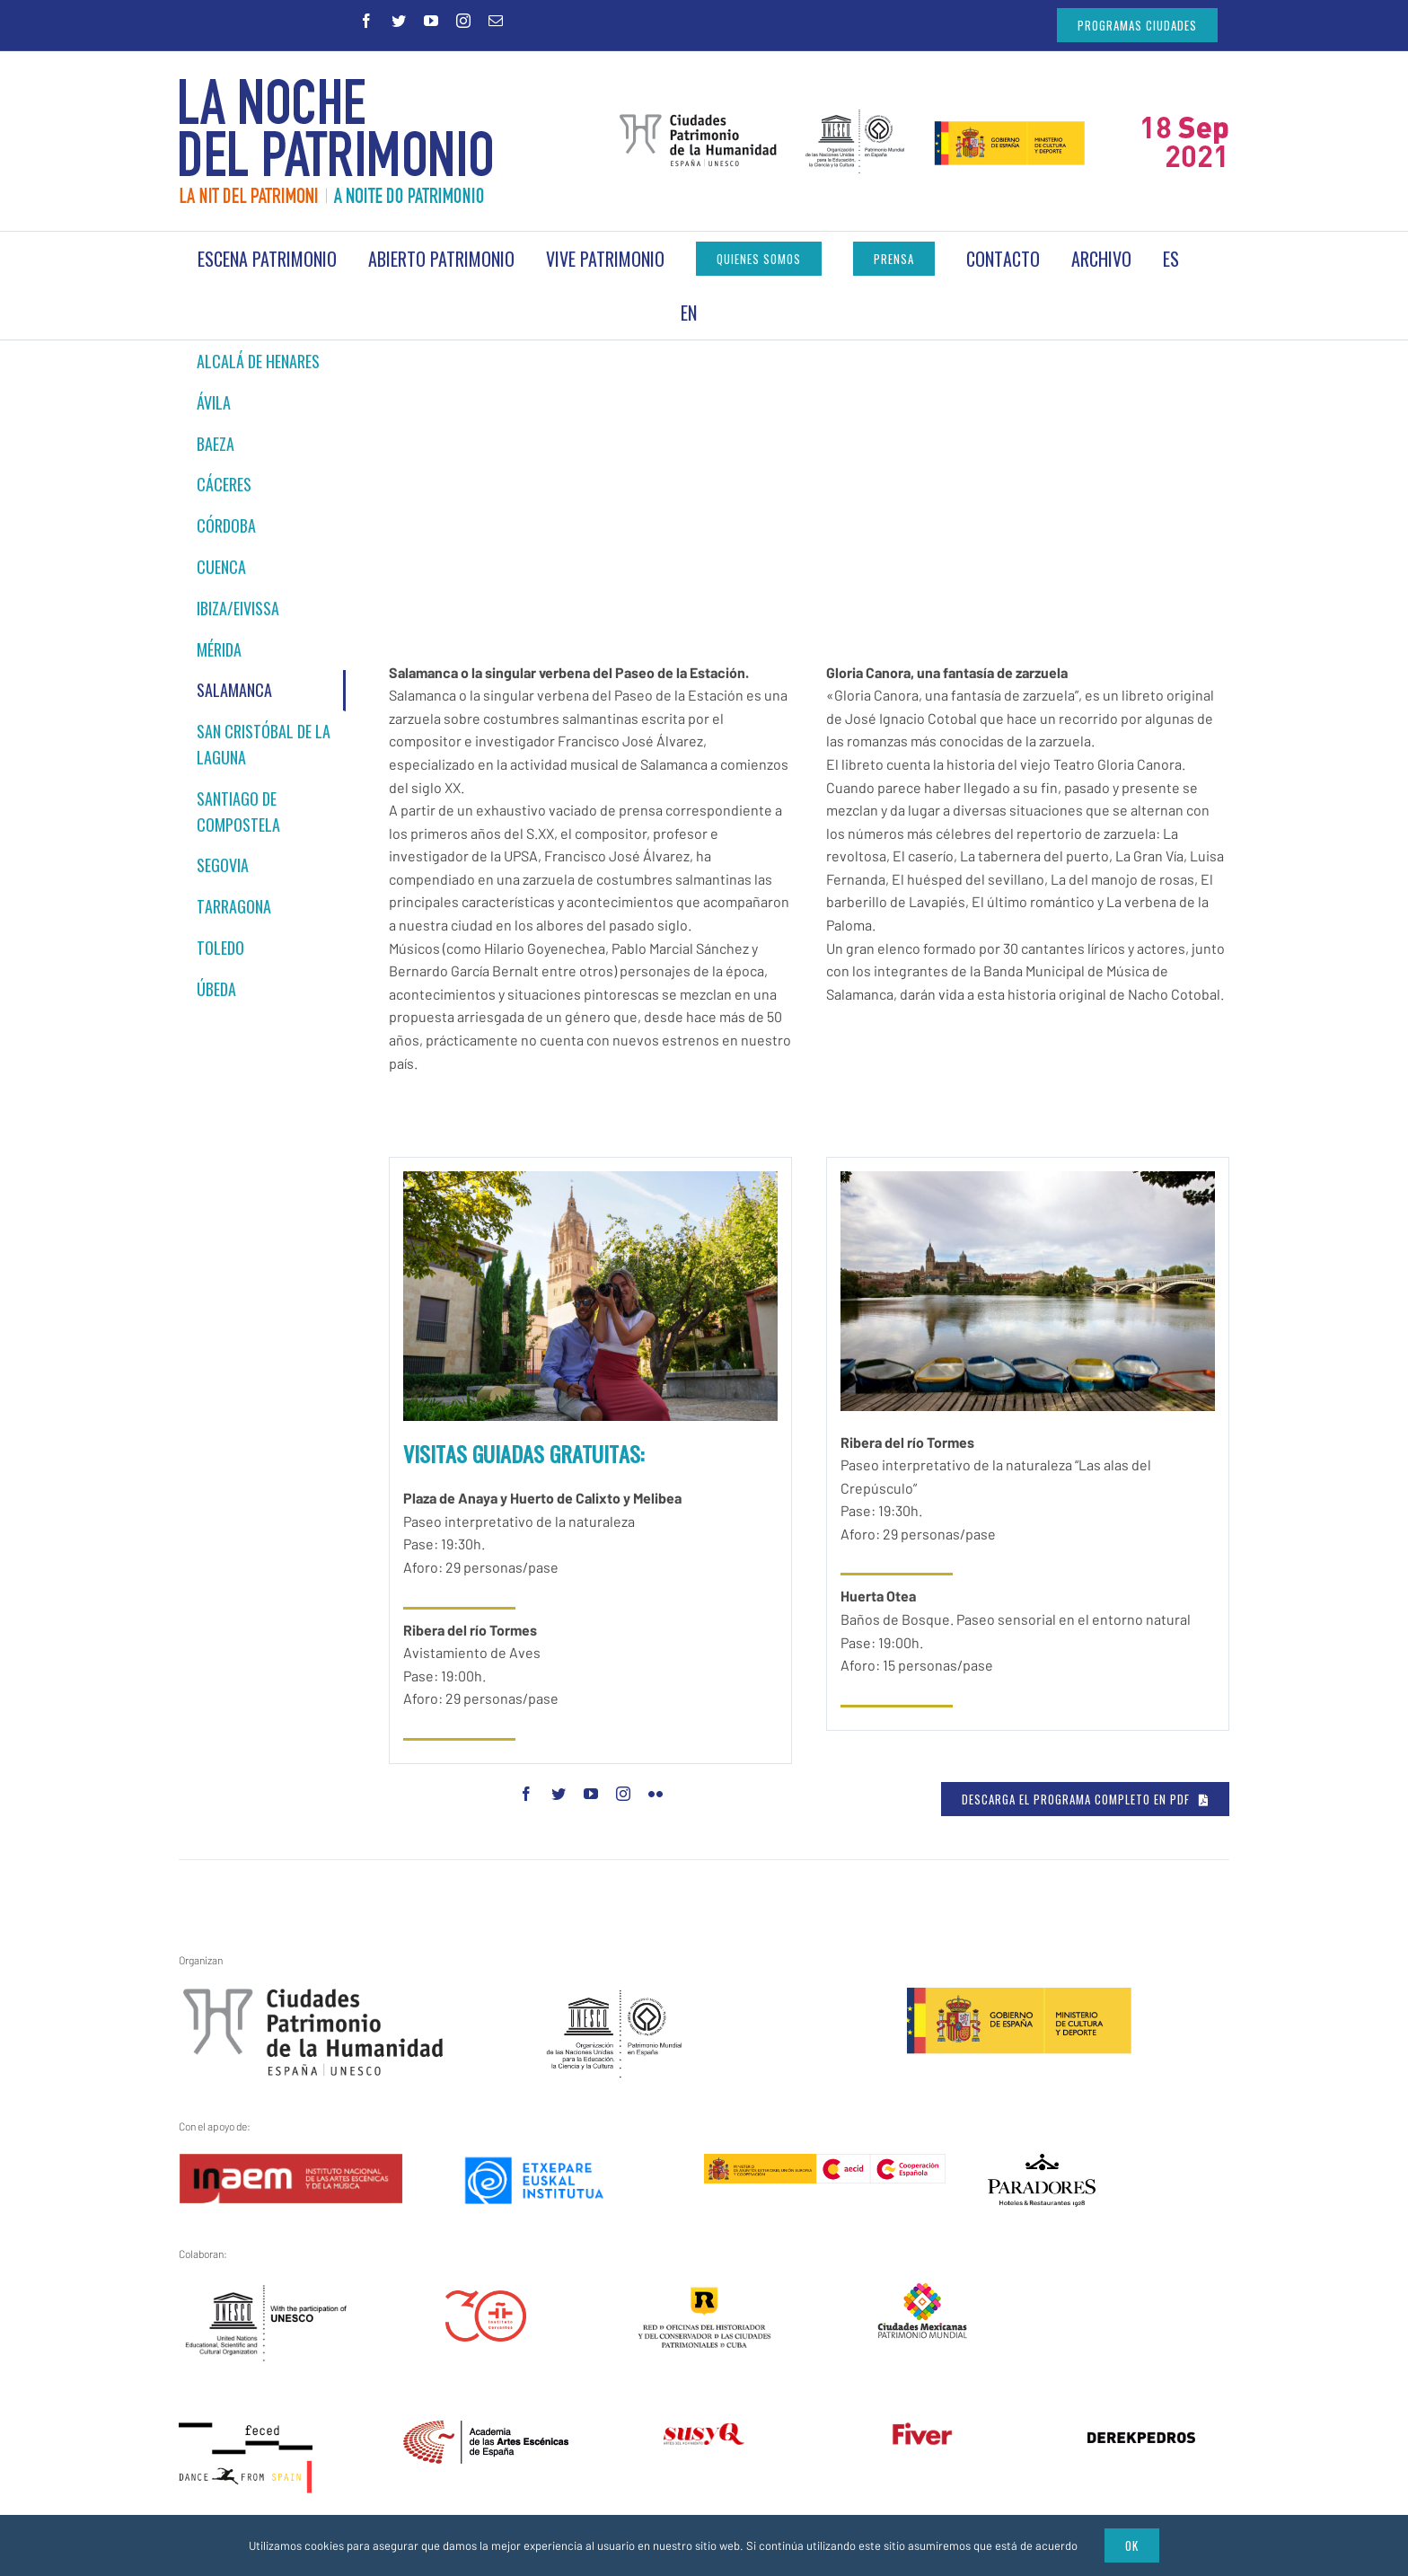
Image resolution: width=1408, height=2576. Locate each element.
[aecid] (825, 2165)
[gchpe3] (313, 1998)
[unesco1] (615, 1998)
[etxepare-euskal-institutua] (534, 2165)
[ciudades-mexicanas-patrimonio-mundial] (922, 2292)
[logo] (1042, 2165)
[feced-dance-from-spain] (246, 2431)
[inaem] (291, 2165)
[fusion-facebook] (526, 1793)
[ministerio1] (1019, 1998)
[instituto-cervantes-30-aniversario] (485, 2301)
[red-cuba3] (704, 2297)
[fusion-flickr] (655, 1793)
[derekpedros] (1141, 2442)
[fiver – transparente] (922, 2432)
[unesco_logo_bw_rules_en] (267, 2292)
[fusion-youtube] (591, 1793)
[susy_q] (704, 2433)
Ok (1132, 2545)
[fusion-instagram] (623, 1793)
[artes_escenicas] (485, 2431)
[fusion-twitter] (558, 1793)
